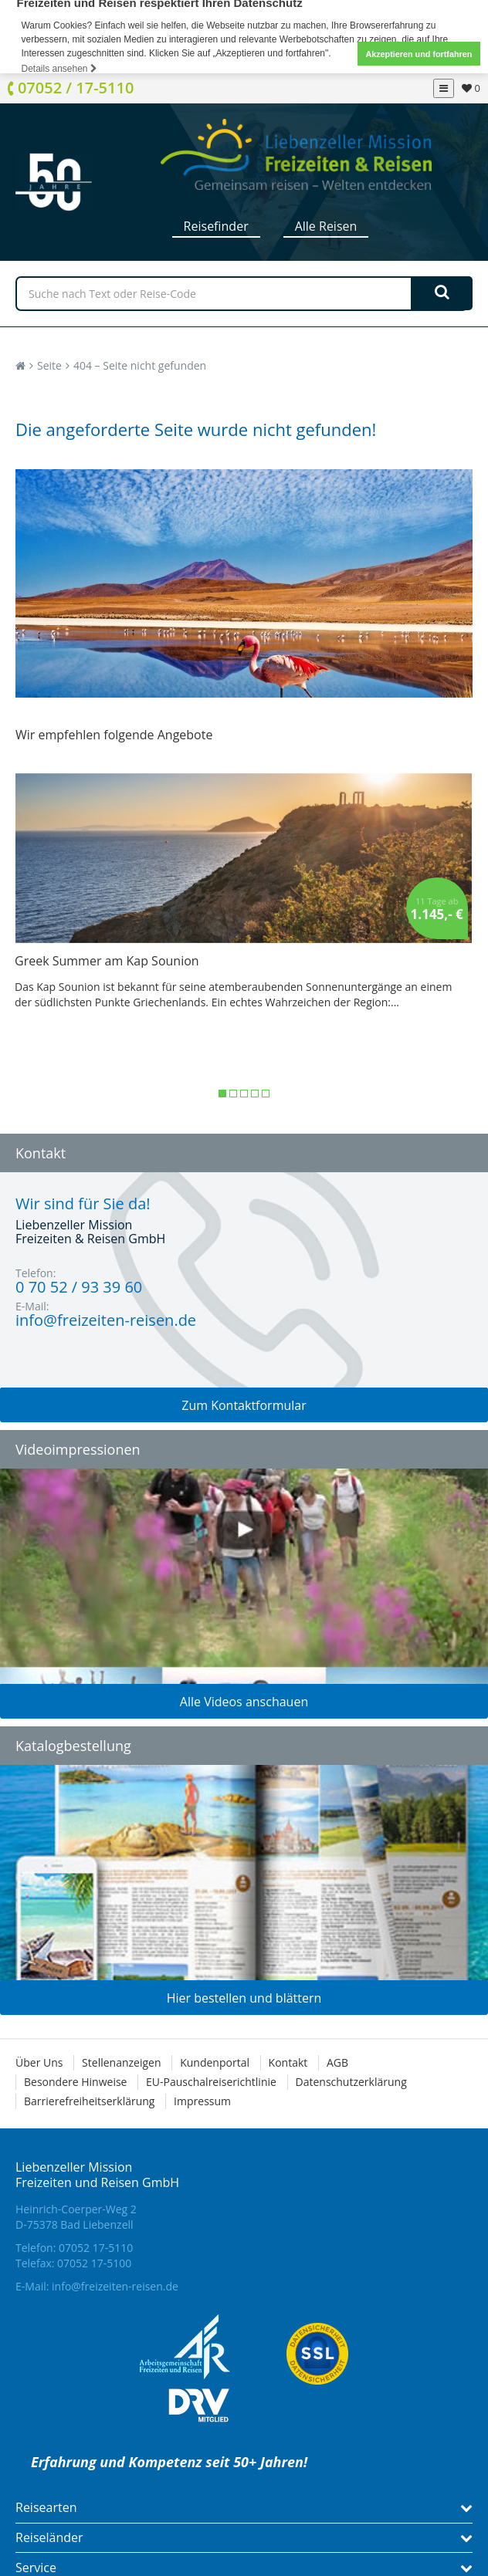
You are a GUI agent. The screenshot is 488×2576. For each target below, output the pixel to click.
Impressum (202, 2101)
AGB (337, 2062)
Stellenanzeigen (121, 2062)
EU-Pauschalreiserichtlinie (211, 2081)
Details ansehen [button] (59, 68)
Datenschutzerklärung (351, 2081)
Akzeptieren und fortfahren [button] (418, 54)
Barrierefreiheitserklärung (89, 2101)
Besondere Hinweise (75, 2081)
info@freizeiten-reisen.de (115, 2286)
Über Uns (39, 2062)
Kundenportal (214, 2062)
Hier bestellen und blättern (244, 1997)
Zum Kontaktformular (244, 1405)
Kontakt (288, 2062)
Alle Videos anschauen (244, 1701)
